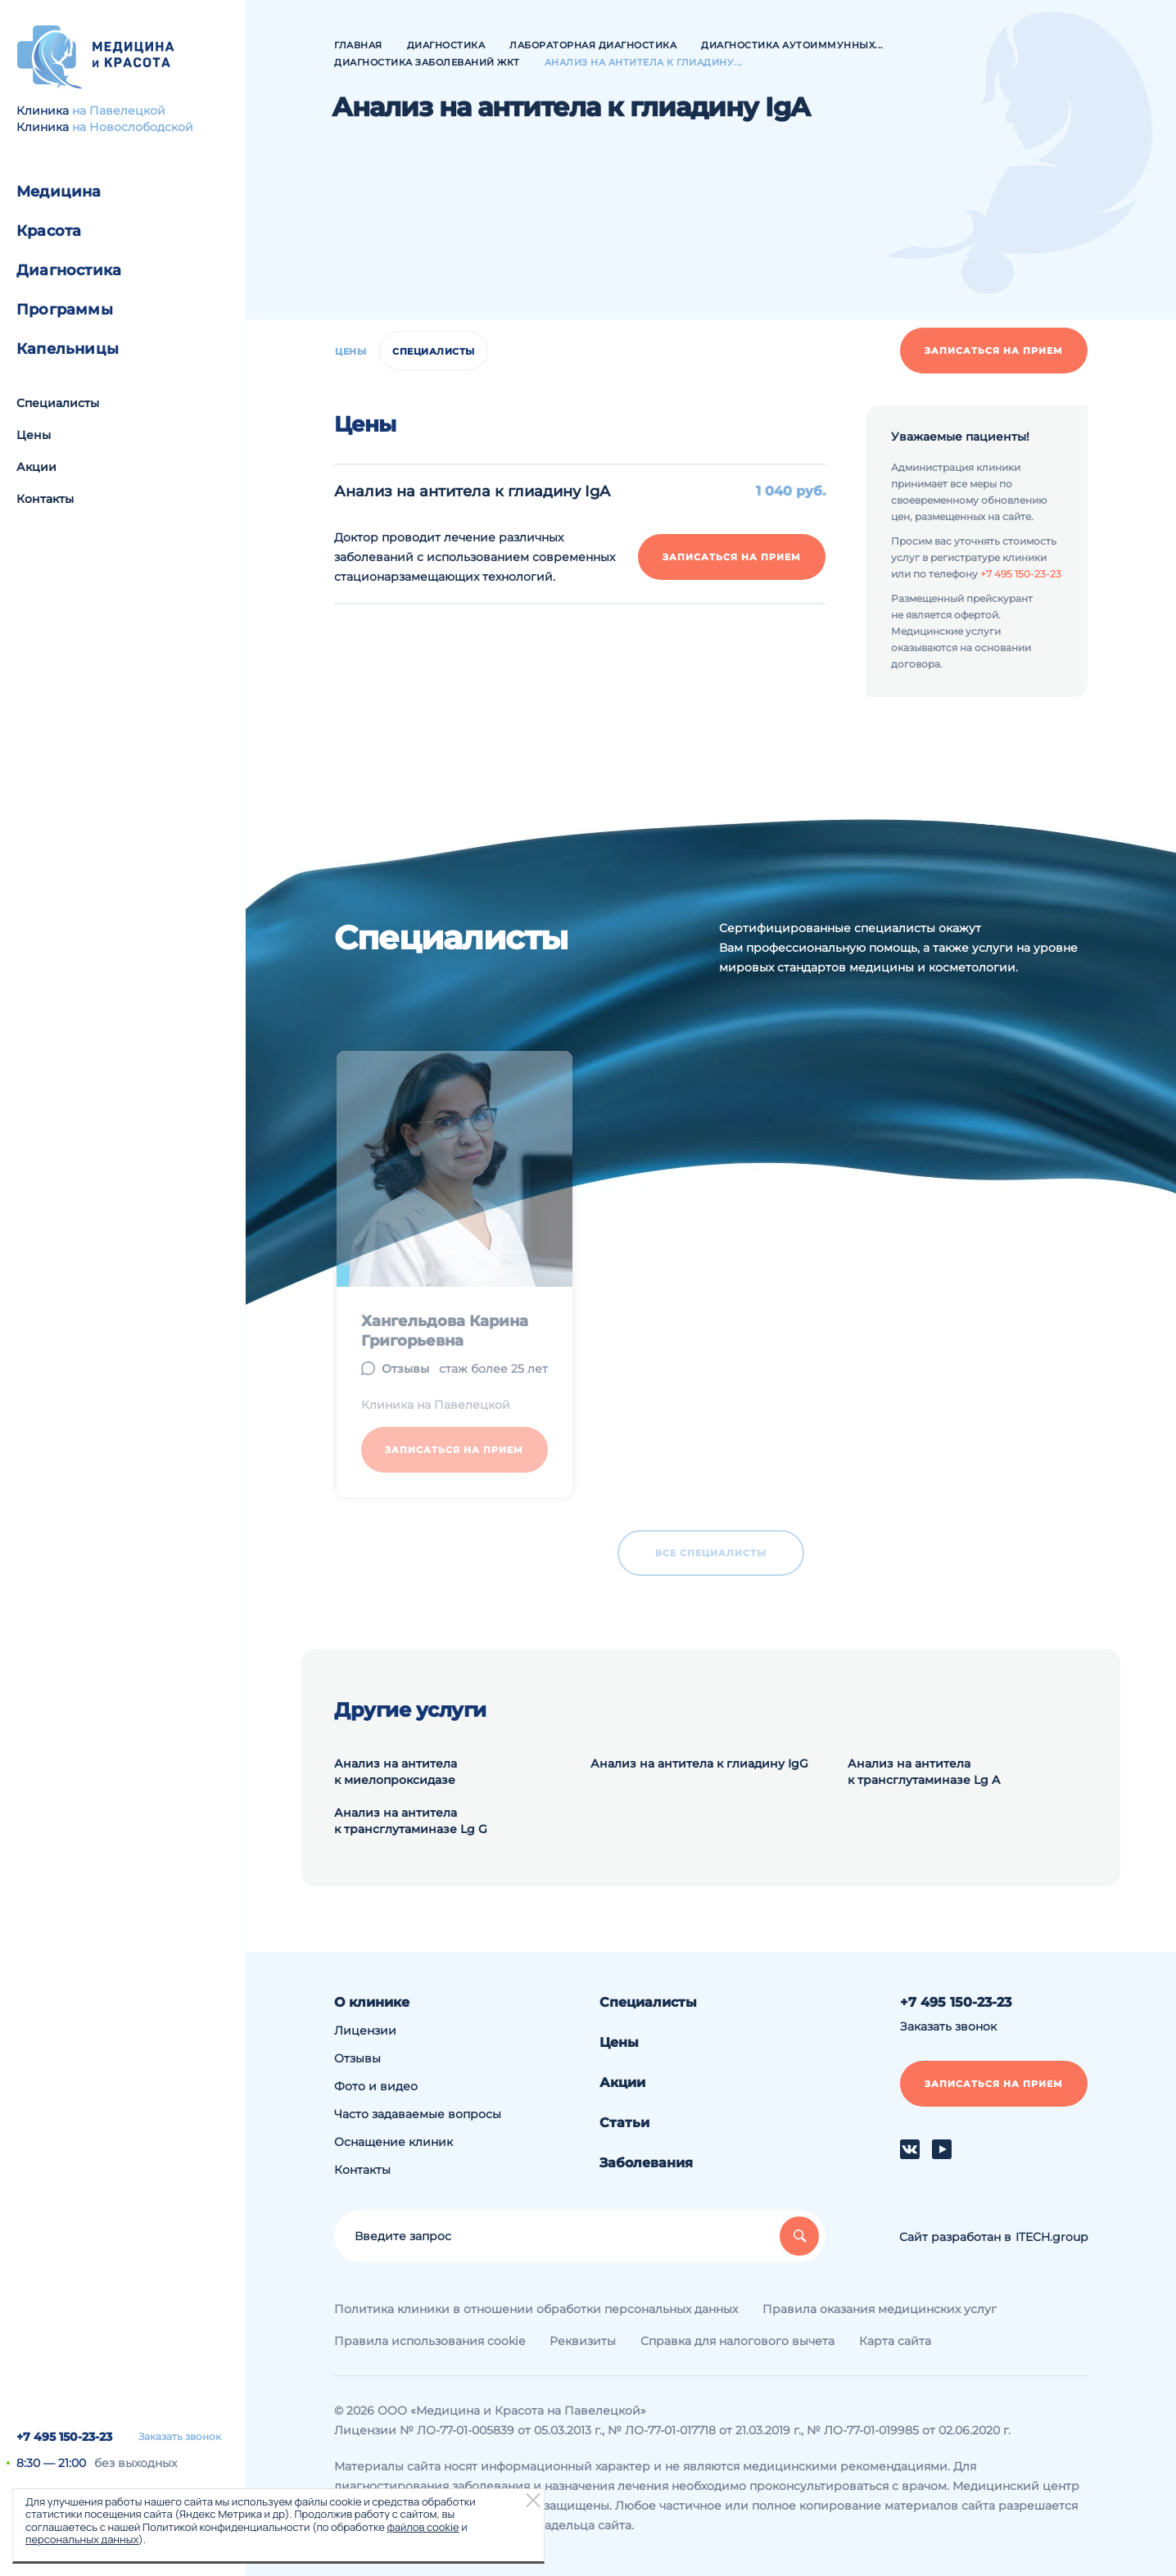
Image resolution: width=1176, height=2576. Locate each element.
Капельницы (67, 349)
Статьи (624, 2122)
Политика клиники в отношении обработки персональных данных (536, 2309)
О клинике (371, 2002)
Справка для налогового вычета (737, 2341)
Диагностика (68, 270)
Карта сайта (895, 2341)
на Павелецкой (118, 110)
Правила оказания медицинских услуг (879, 2309)
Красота (48, 231)
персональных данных (81, 2539)
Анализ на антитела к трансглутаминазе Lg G (410, 1820)
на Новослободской (132, 127)
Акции (36, 467)
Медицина (59, 191)
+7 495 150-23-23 (64, 2436)
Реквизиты (583, 2341)
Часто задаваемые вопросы (417, 2114)
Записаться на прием (994, 350)
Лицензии (365, 2030)
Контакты (45, 499)
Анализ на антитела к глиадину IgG (699, 1763)
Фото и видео (376, 2086)
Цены (33, 435)
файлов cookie (423, 2526)
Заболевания (646, 2163)
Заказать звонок (179, 2437)
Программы (64, 309)
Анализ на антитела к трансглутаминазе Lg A (924, 1771)
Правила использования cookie (429, 2341)
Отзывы (357, 2058)
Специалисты (57, 403)
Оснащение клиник (393, 2142)
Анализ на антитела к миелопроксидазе (395, 1771)
